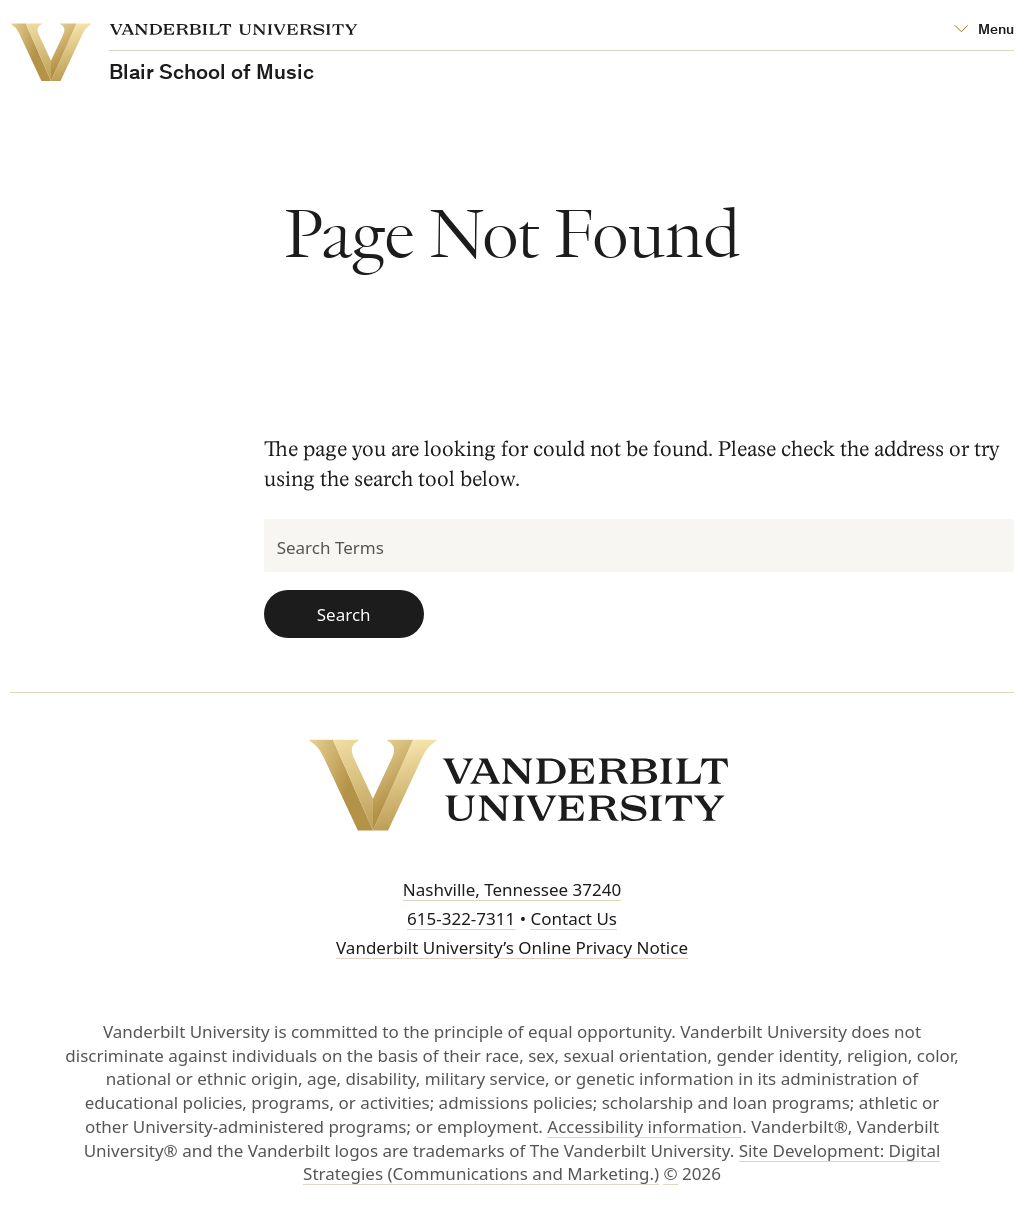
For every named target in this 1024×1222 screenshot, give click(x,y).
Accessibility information (644, 1126)
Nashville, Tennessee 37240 (512, 889)
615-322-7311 (461, 918)
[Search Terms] (639, 545)
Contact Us (573, 918)
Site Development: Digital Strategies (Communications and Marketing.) (621, 1162)
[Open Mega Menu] (984, 30)
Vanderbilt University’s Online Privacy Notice (512, 947)
